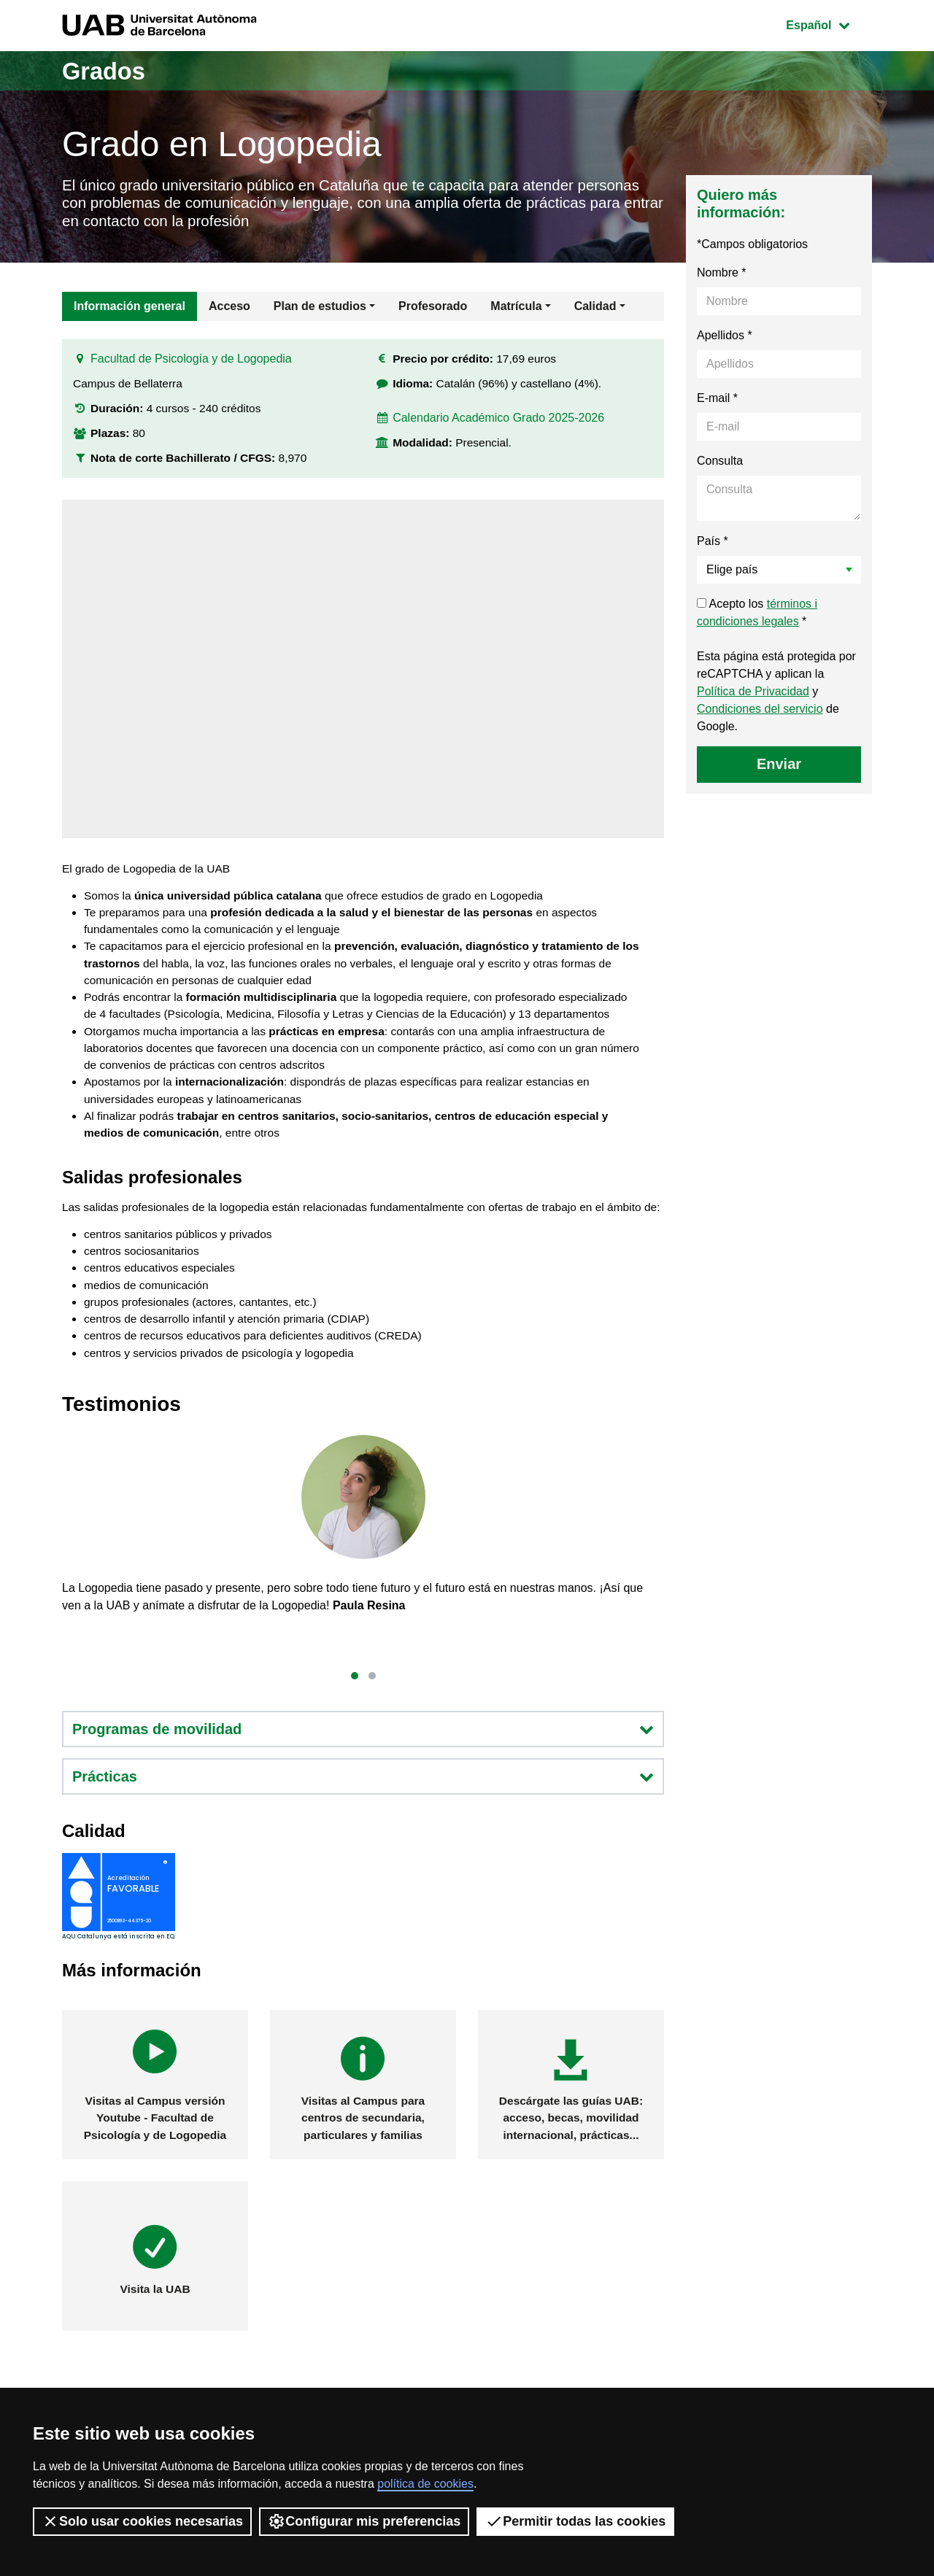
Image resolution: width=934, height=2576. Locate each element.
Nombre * (721, 277)
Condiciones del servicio (760, 713)
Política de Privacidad (753, 695)
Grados (108, 70)
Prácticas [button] (363, 1840)
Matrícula (515, 310)
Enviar (779, 768)
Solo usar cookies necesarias (142, 2521)
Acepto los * (757, 617)
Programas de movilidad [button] (363, 1792)
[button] (354, 1738)
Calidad (595, 310)
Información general (129, 310)
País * (712, 545)
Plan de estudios (320, 310)
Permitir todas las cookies (575, 2521)
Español (828, 23)
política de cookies (425, 2484)
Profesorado (432, 310)
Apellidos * (724, 339)
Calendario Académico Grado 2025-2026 (499, 427)
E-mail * (717, 402)
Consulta (720, 465)
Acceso (229, 310)
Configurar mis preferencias (364, 2521)
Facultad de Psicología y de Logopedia (191, 366)
